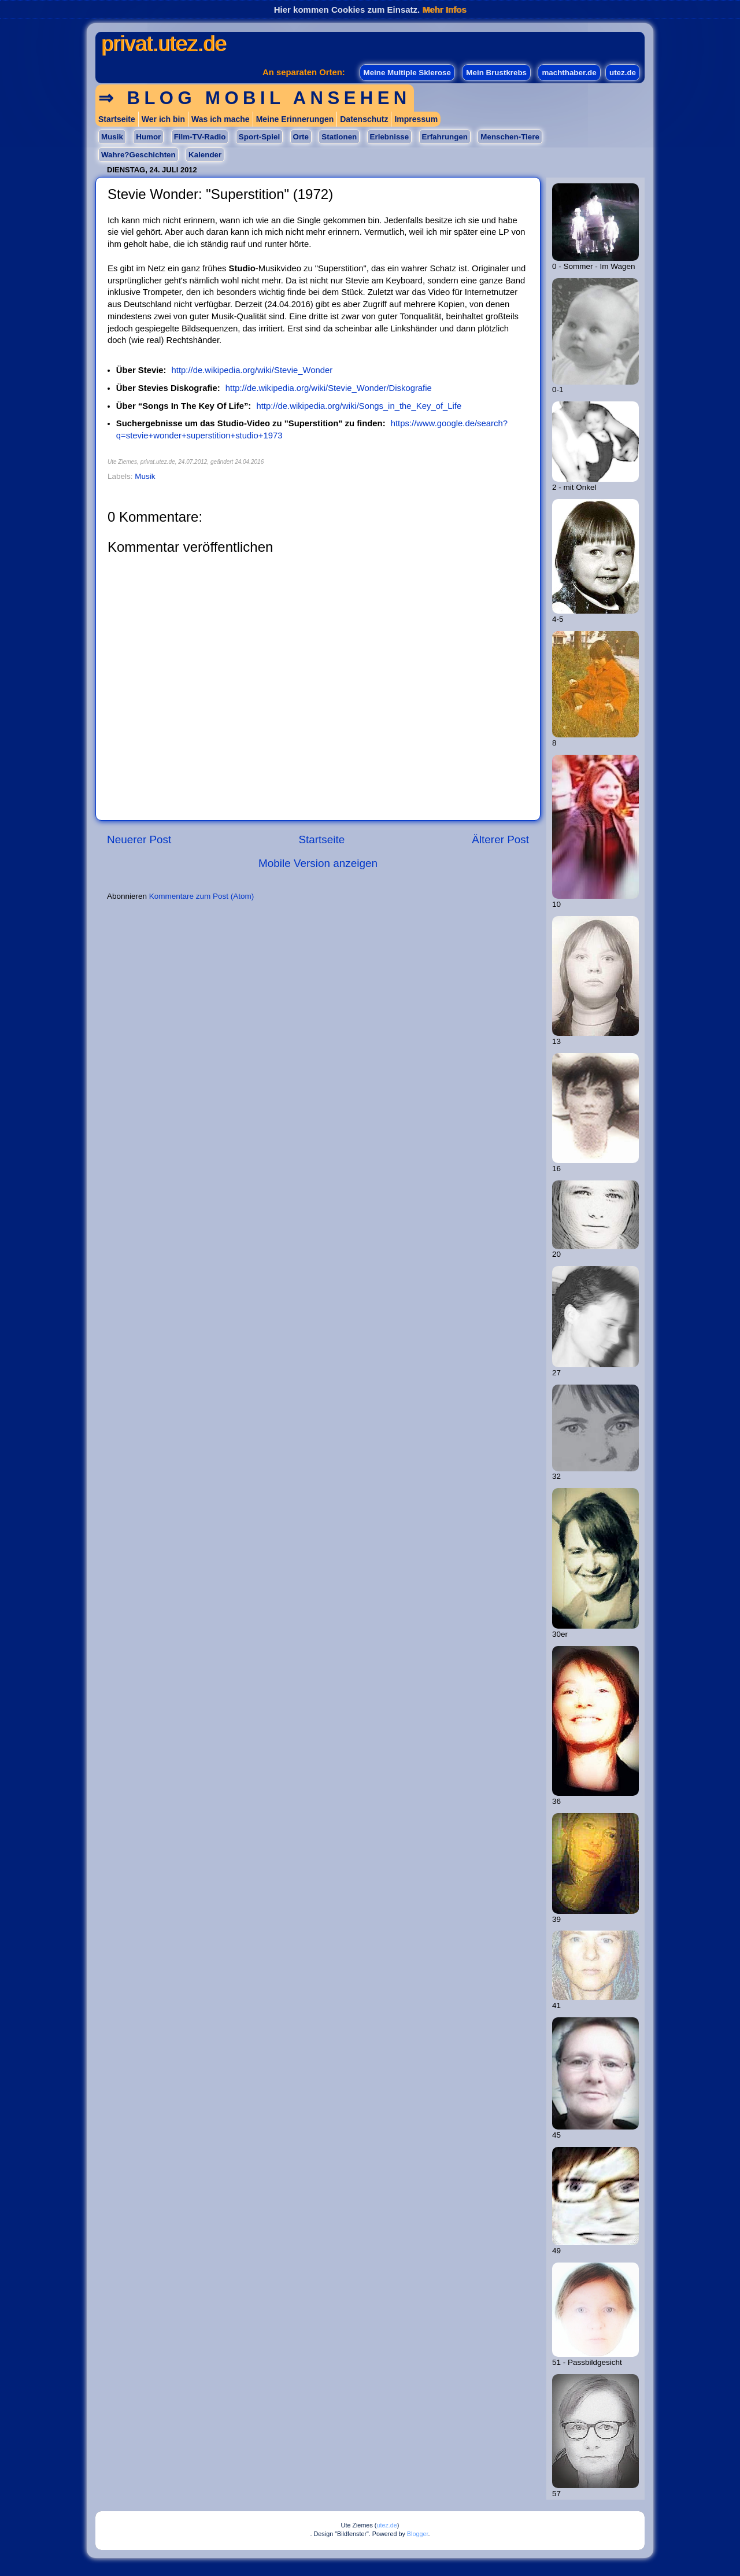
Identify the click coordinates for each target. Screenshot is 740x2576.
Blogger (417, 2533)
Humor (148, 136)
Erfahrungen (445, 136)
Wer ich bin (163, 119)
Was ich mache (220, 119)
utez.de (622, 72)
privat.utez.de (163, 44)
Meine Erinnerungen (295, 119)
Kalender (204, 154)
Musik (112, 136)
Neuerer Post (139, 839)
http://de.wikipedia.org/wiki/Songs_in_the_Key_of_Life (358, 406)
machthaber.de (569, 72)
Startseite (116, 119)
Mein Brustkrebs (496, 72)
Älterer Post (500, 839)
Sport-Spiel (259, 136)
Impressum (416, 119)
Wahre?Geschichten (138, 154)
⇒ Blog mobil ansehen (254, 98)
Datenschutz (364, 119)
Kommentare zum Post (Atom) (201, 896)
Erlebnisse (389, 136)
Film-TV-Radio (200, 136)
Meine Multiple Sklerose (407, 72)
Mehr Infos (444, 9)
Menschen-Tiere (509, 136)
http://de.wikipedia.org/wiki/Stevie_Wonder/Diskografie (328, 388)
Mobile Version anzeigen (318, 863)
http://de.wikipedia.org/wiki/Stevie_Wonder (252, 370)
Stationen (339, 136)
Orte (301, 136)
